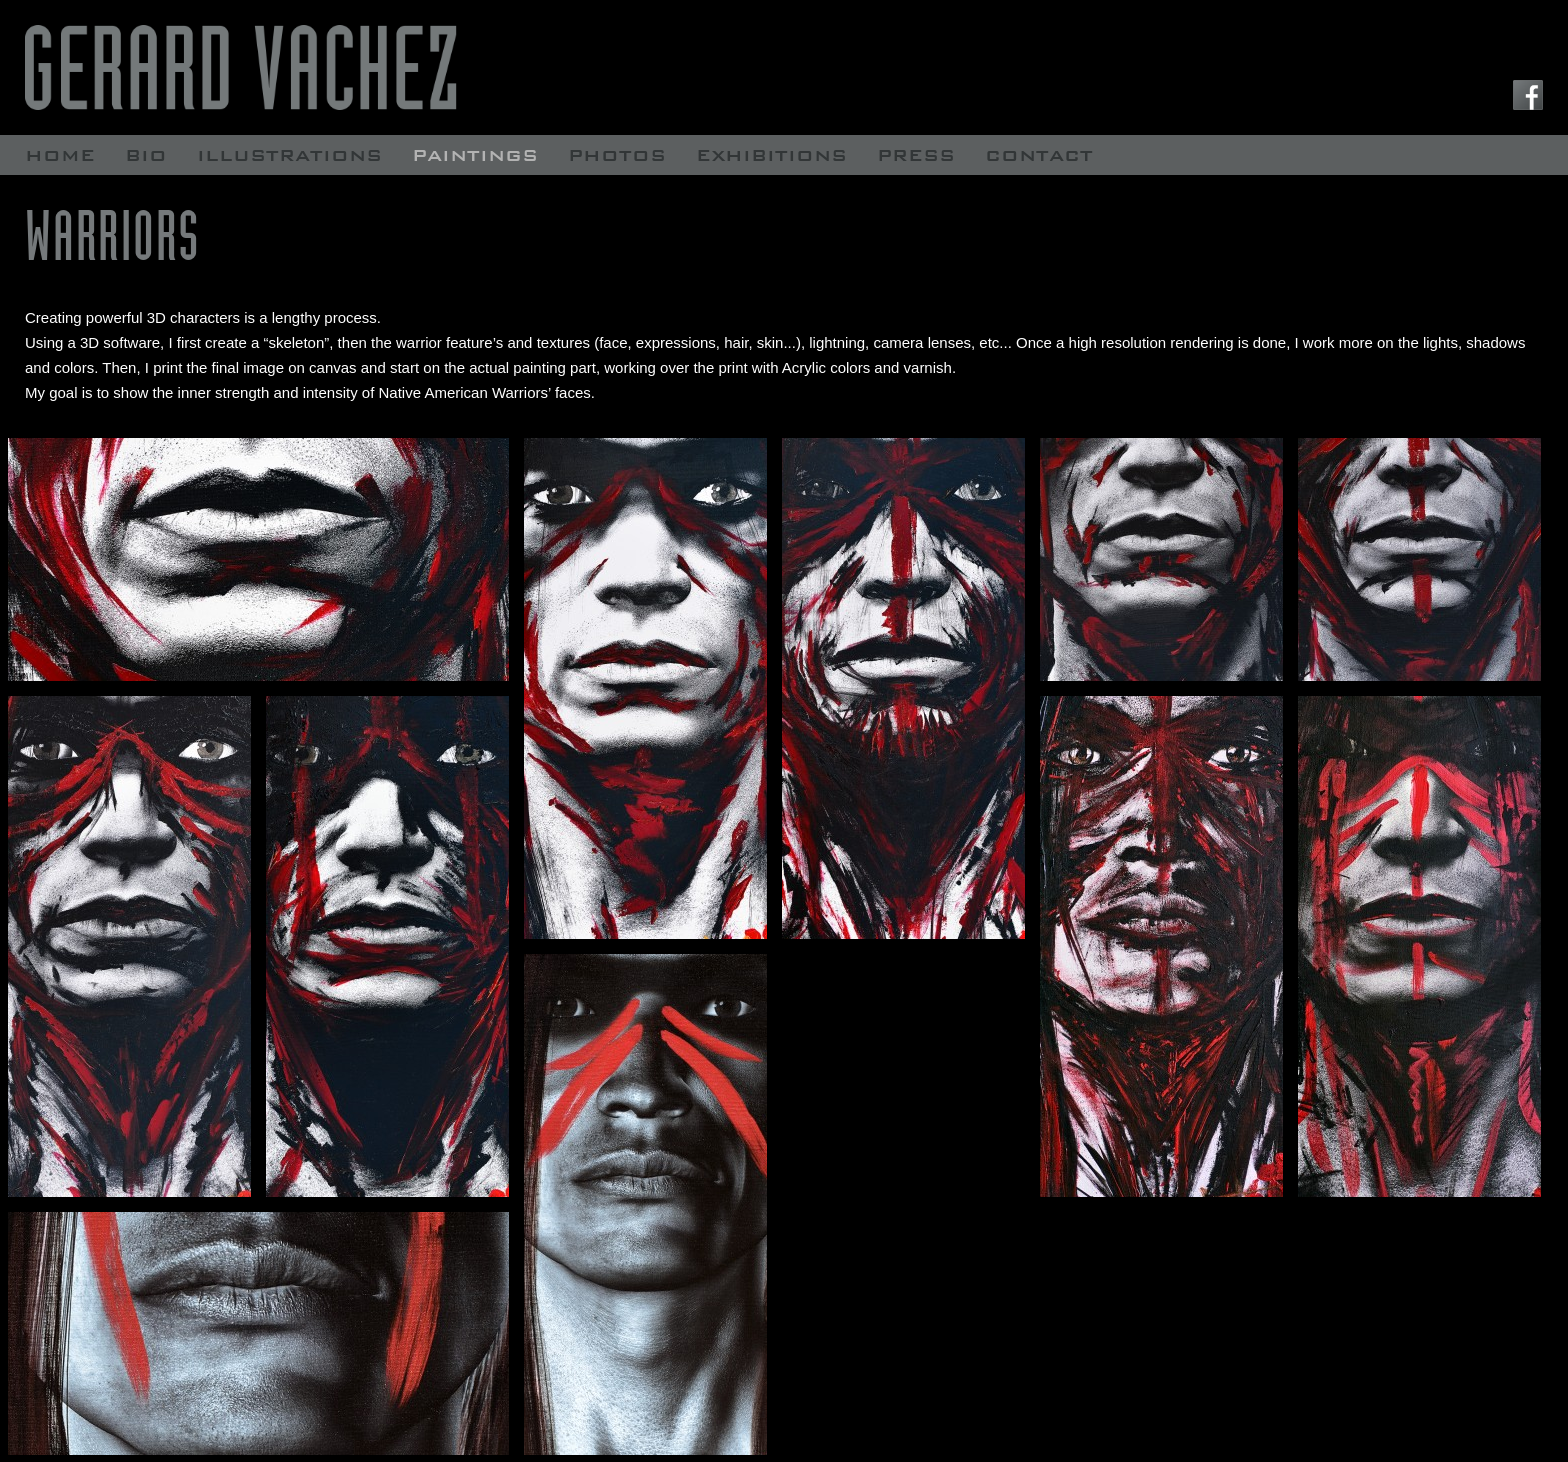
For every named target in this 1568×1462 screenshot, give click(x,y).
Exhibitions (771, 155)
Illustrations (289, 155)
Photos (617, 155)
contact (1039, 155)
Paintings (475, 155)
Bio (146, 155)
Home (60, 155)
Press (916, 155)
